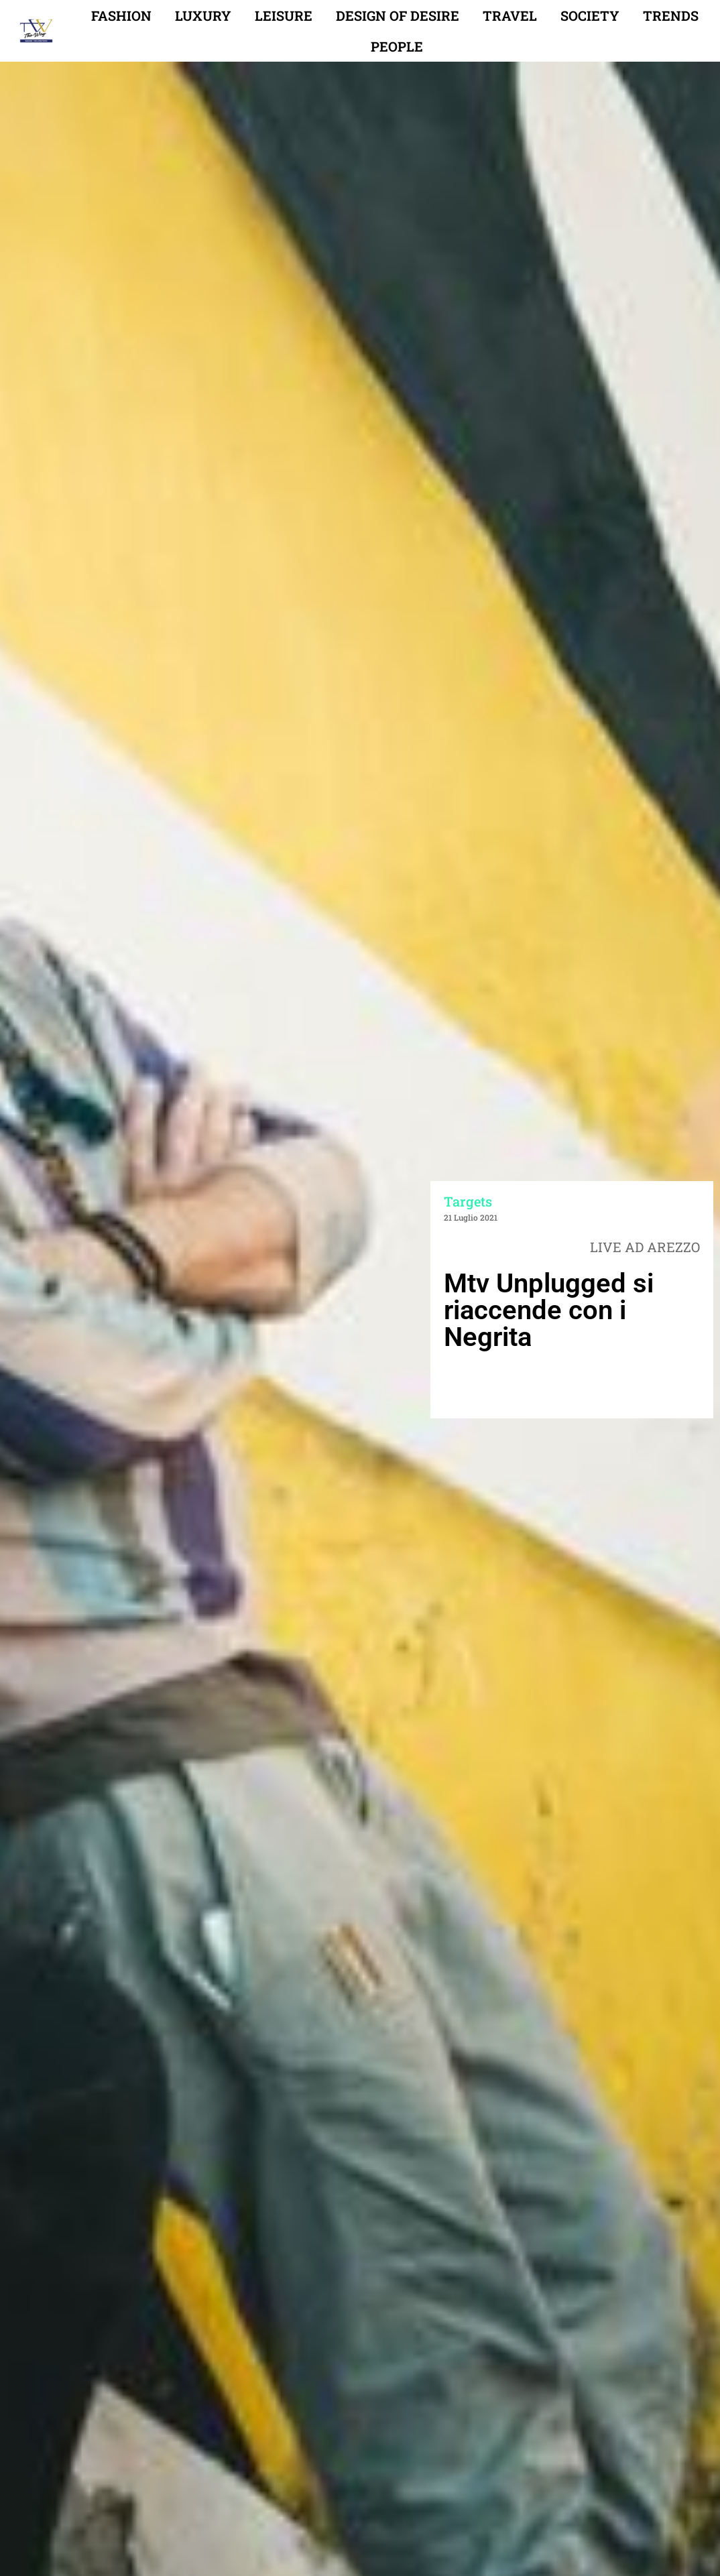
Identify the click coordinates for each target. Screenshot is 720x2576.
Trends (671, 15)
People (397, 46)
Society (589, 15)
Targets (468, 1201)
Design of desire (397, 15)
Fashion (121, 15)
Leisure (283, 15)
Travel (510, 15)
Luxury (203, 15)
